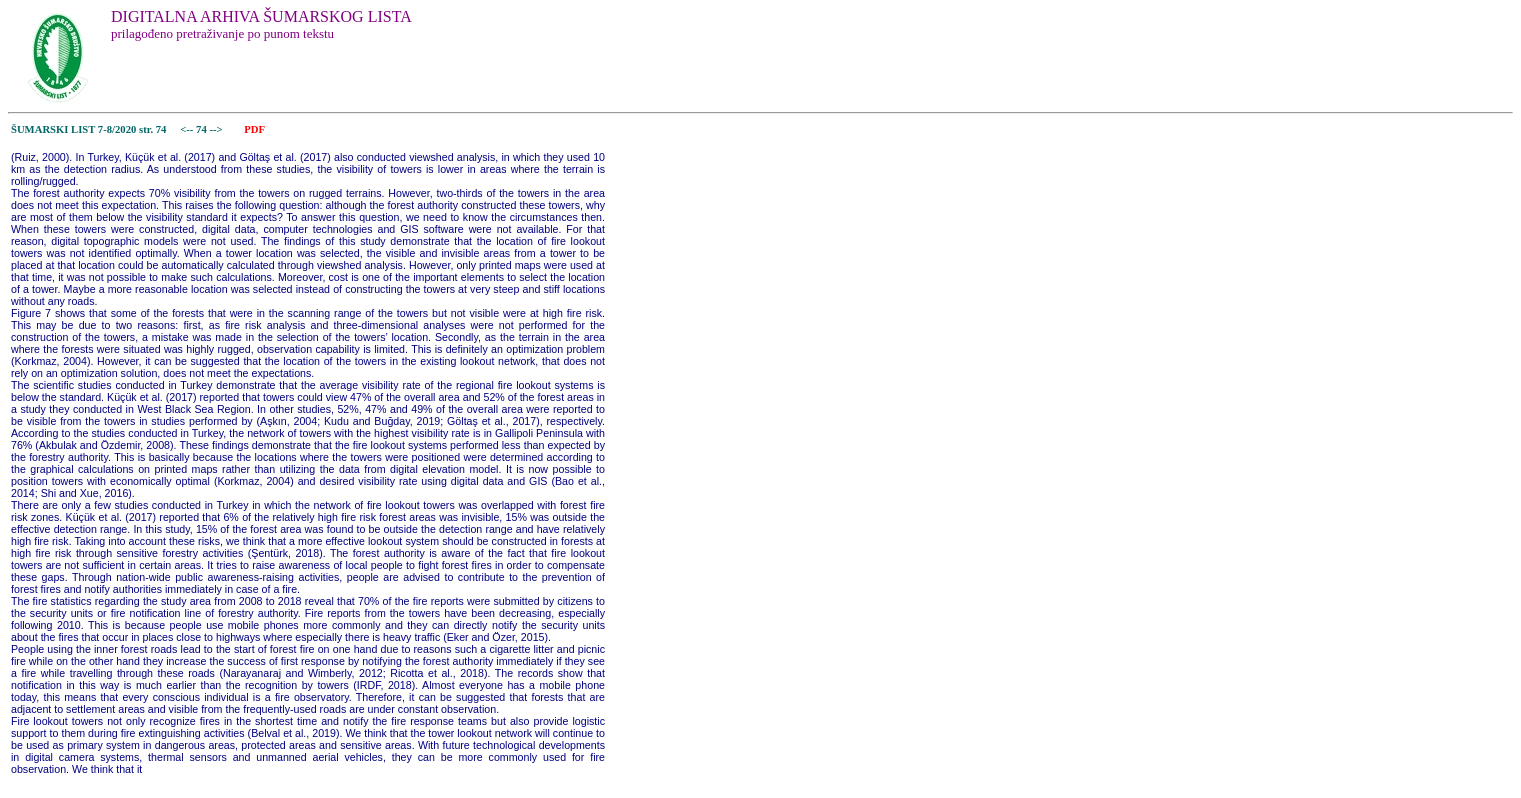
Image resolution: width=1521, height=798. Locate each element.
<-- (187, 129)
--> (217, 129)
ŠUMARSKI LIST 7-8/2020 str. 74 (88, 129)
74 (202, 129)
